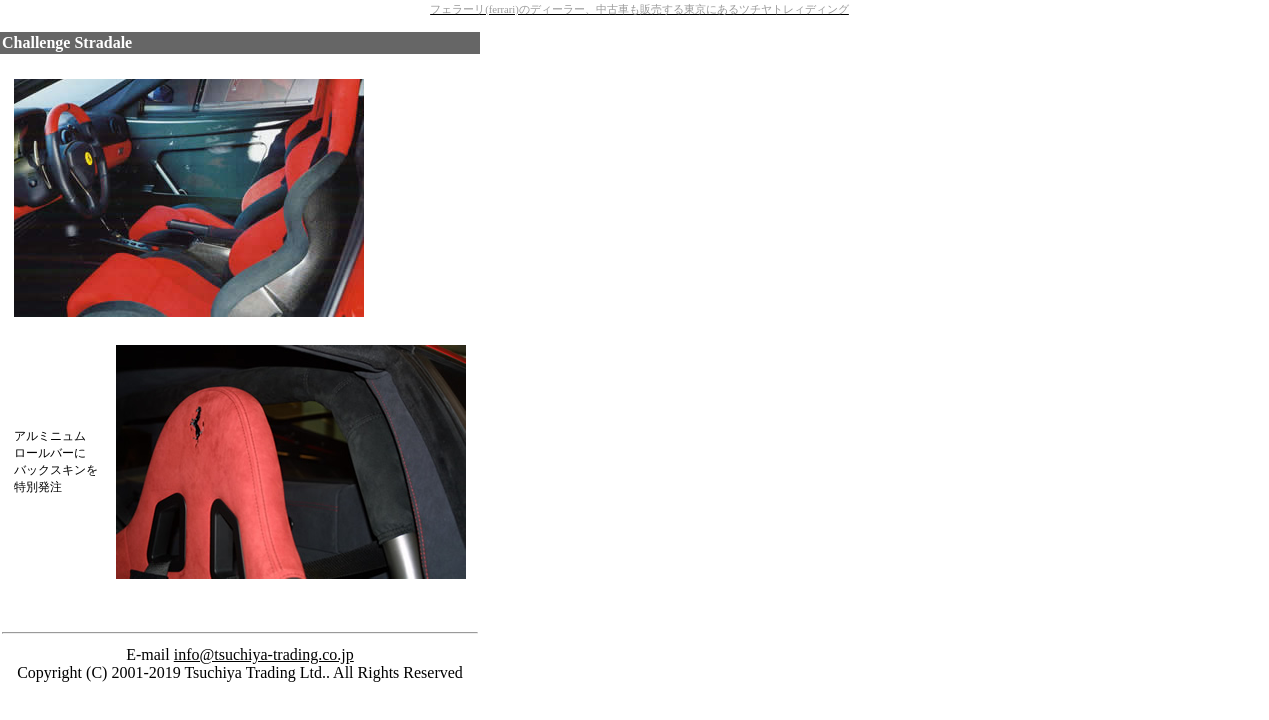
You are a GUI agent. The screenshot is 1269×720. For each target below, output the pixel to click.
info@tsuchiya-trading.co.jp (264, 654)
